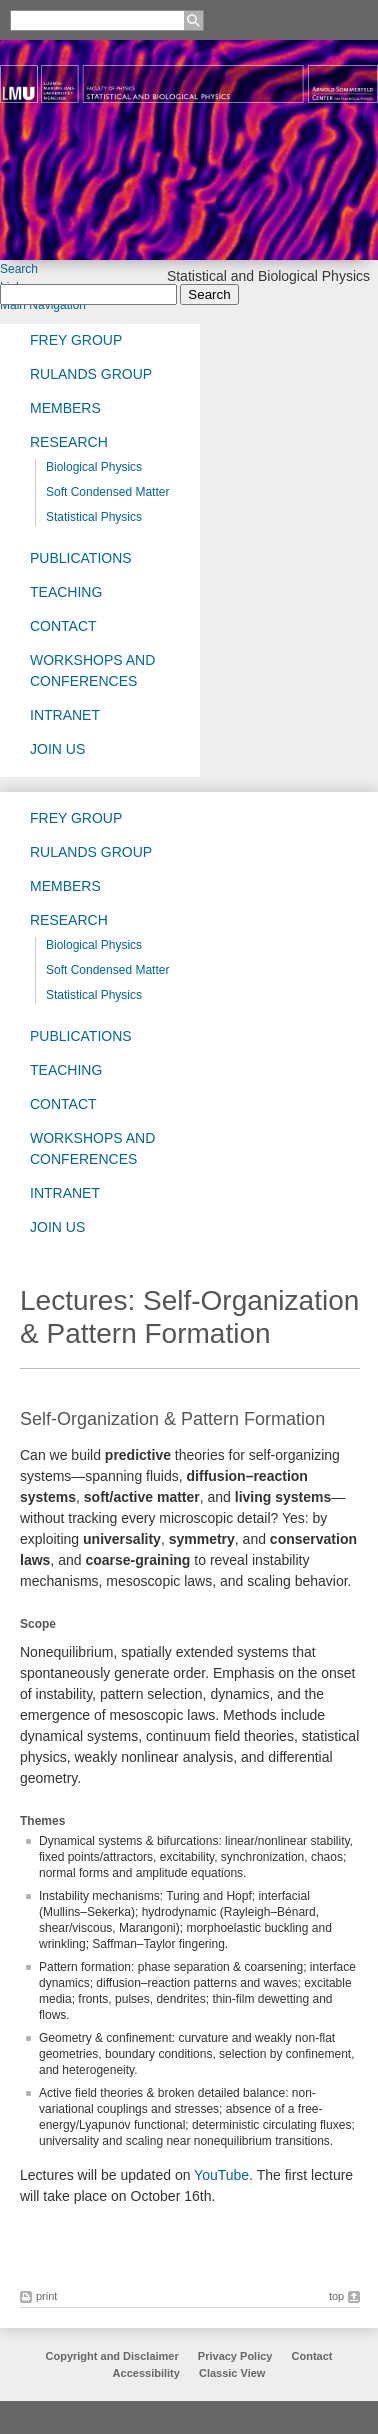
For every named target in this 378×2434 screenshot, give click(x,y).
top (336, 2296)
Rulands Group (91, 374)
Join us (57, 749)
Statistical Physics (94, 517)
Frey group (76, 340)
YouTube (221, 2175)
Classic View (232, 2373)
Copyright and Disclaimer (112, 2356)
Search (19, 269)
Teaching (66, 592)
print (46, 2296)
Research (69, 442)
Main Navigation (43, 305)
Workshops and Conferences (92, 670)
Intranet (65, 715)
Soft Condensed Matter (107, 492)
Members (65, 408)
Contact (63, 626)
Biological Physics (94, 467)
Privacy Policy (235, 2356)
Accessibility (148, 2373)
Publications (81, 558)
